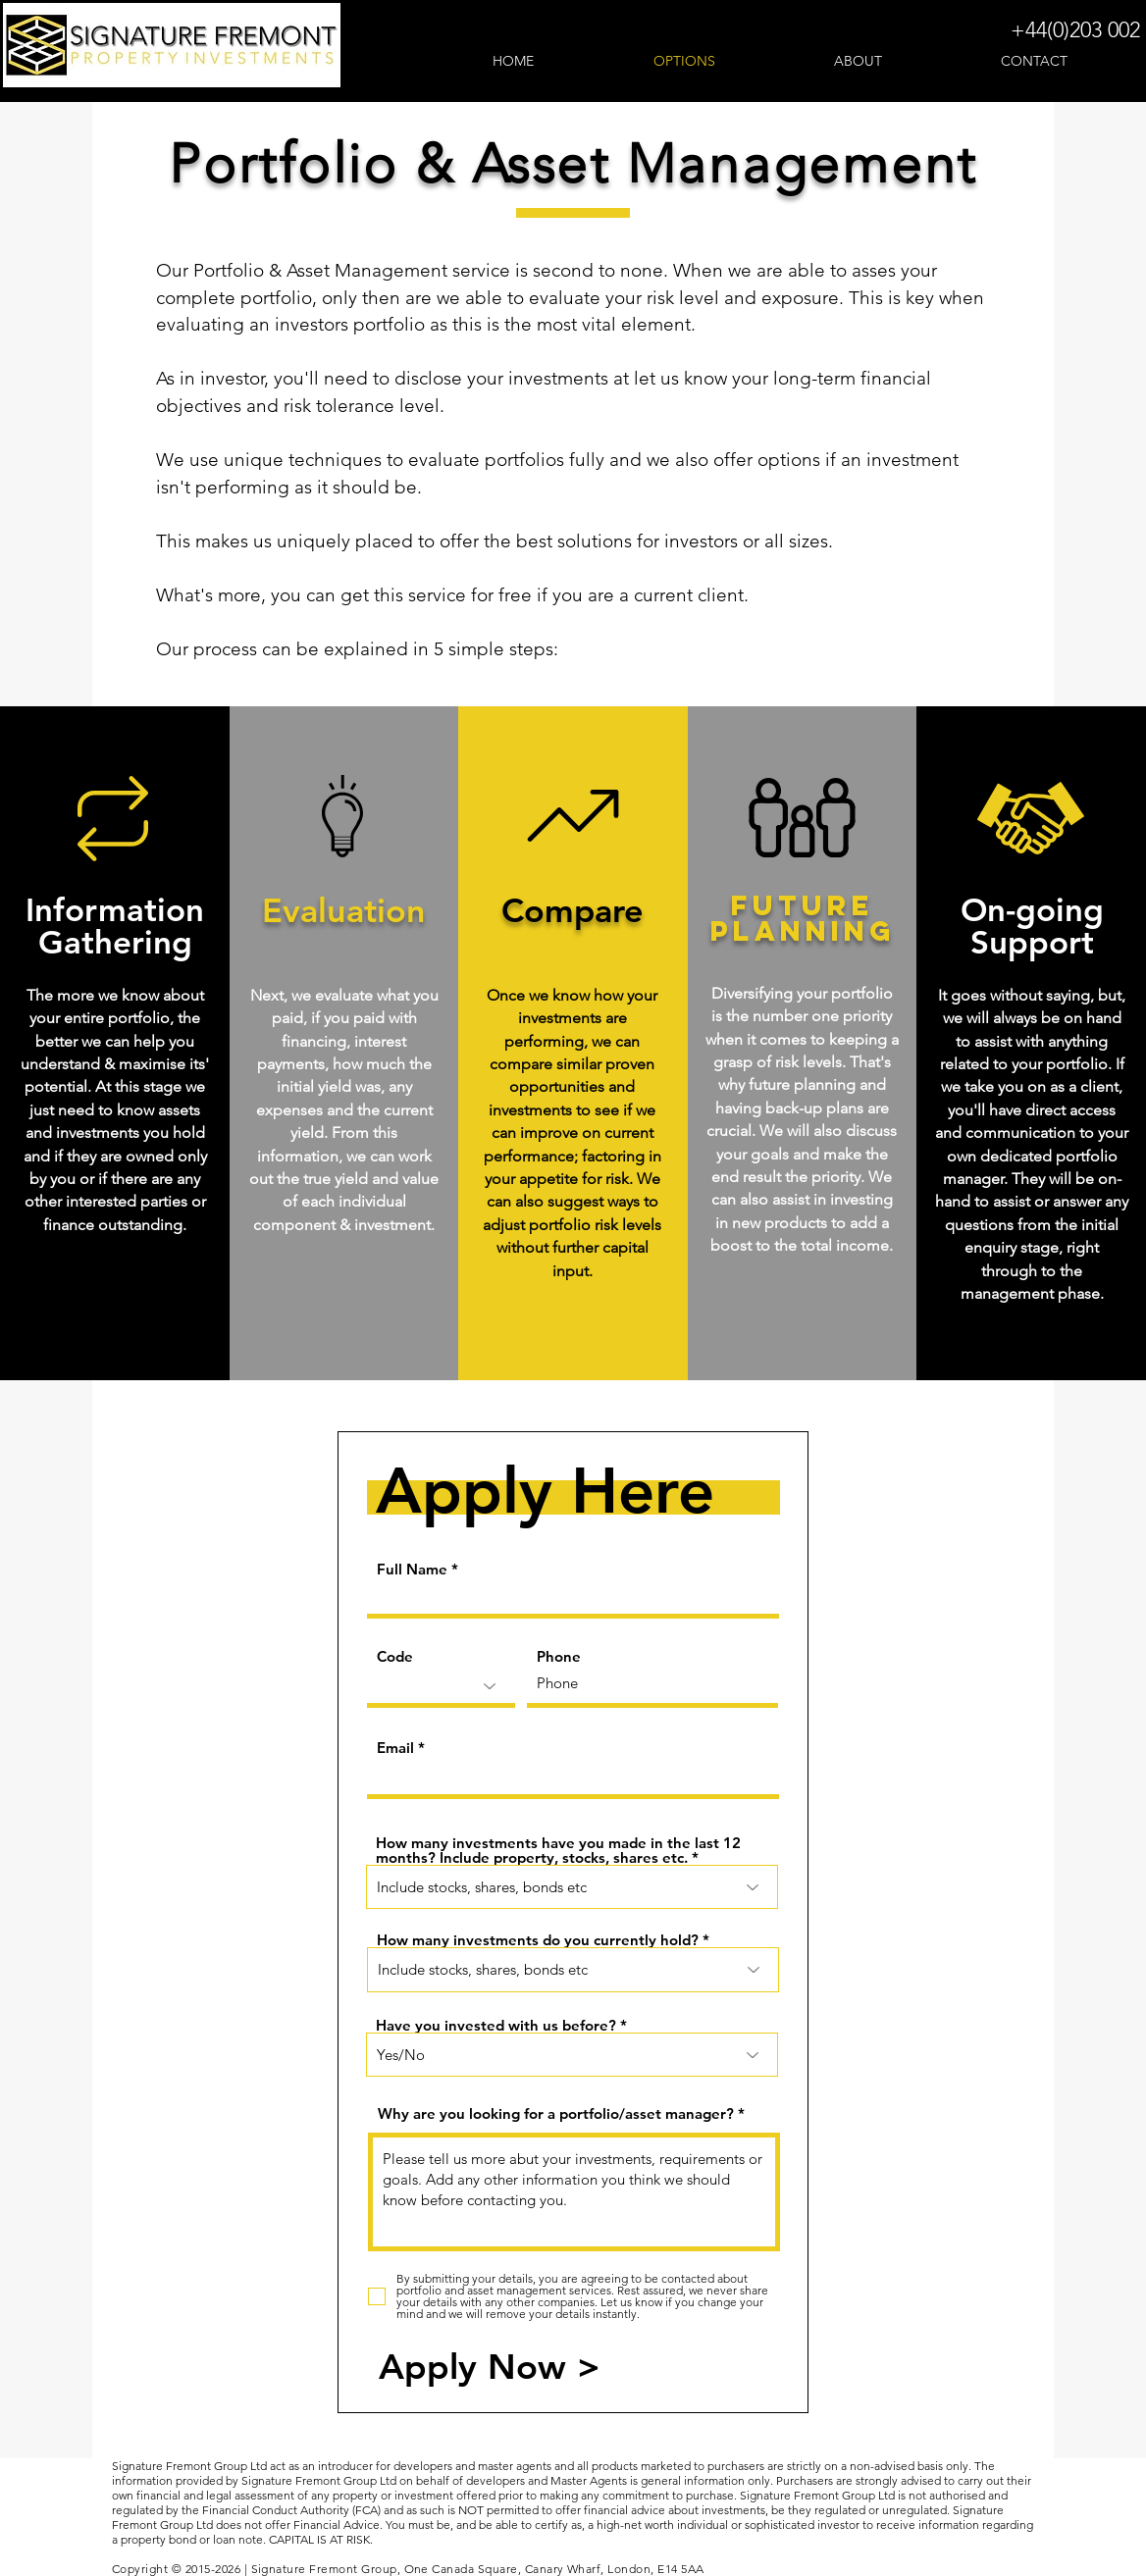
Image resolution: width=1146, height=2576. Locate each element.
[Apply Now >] (489, 2367)
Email (395, 1747)
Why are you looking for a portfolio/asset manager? (556, 2113)
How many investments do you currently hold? (538, 1939)
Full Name (412, 1569)
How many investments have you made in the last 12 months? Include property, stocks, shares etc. (558, 1850)
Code (395, 1656)
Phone (559, 1656)
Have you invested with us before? (496, 2025)
